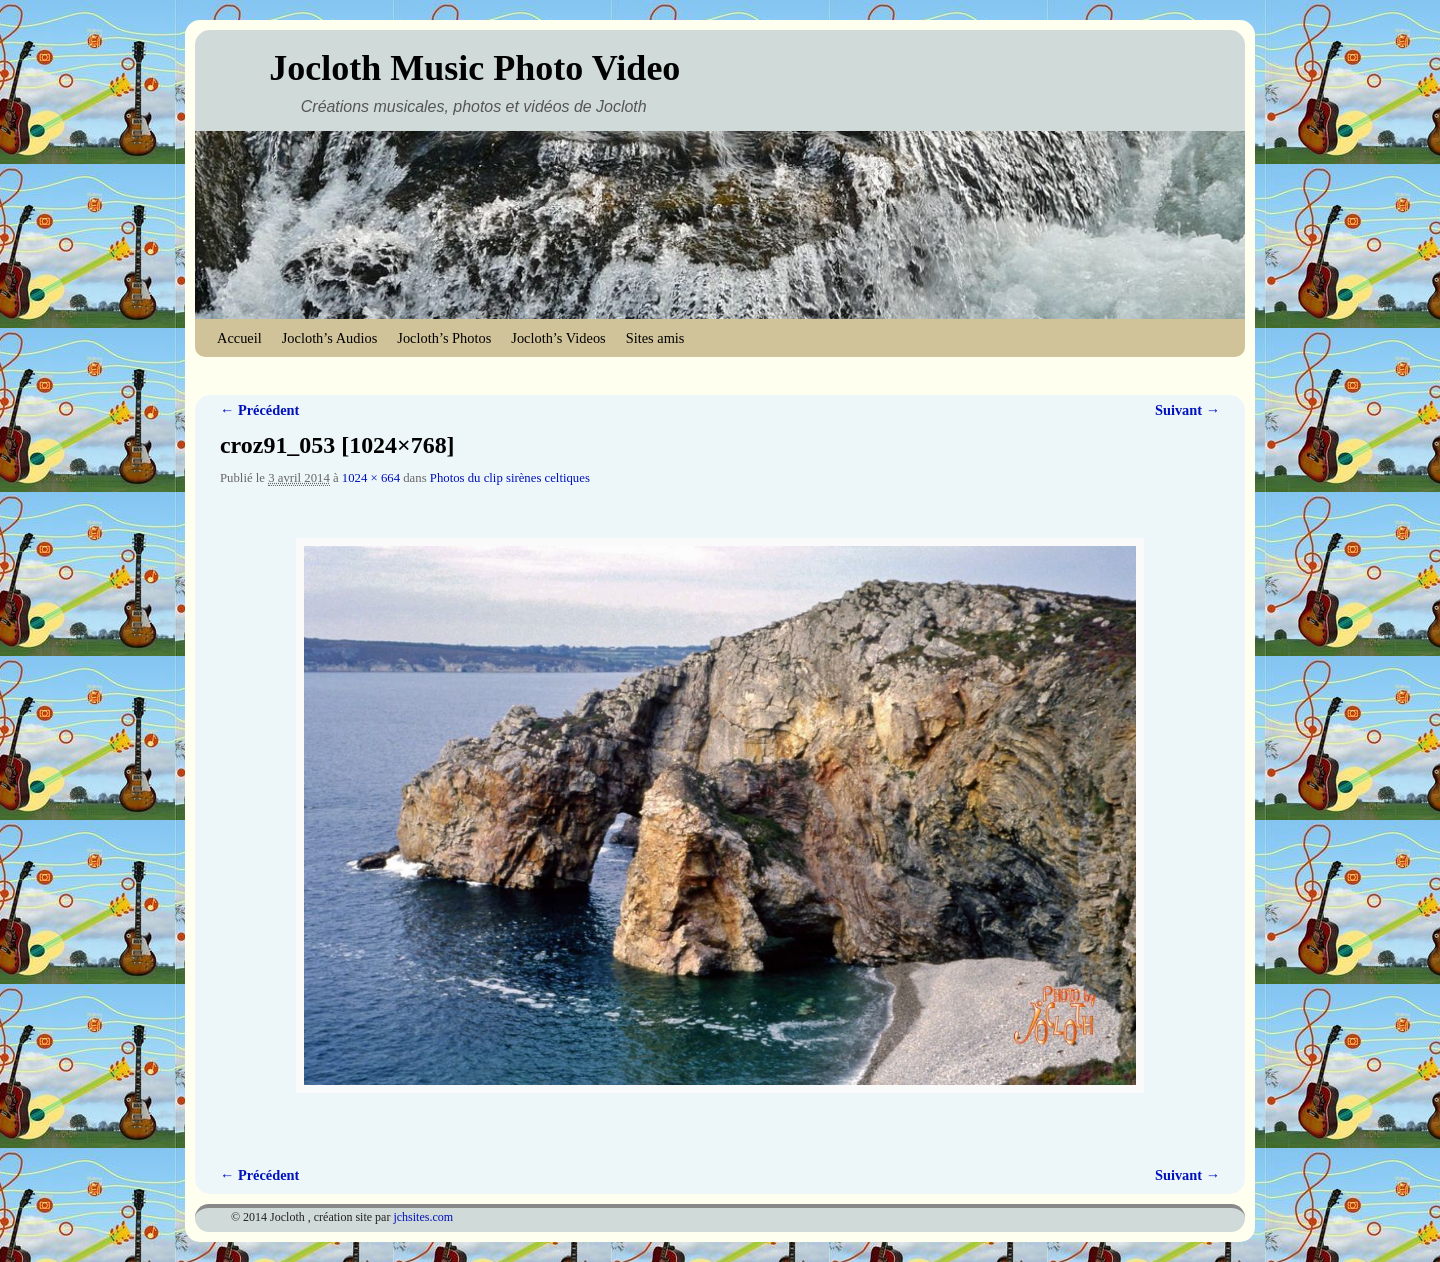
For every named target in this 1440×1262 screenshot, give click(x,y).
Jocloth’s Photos (444, 338)
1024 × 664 (371, 478)
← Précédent (259, 410)
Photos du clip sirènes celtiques (510, 478)
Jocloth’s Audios (330, 338)
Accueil (239, 338)
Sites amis (655, 338)
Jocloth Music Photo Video (474, 68)
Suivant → (1187, 410)
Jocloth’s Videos (558, 338)
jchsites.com (423, 1217)
